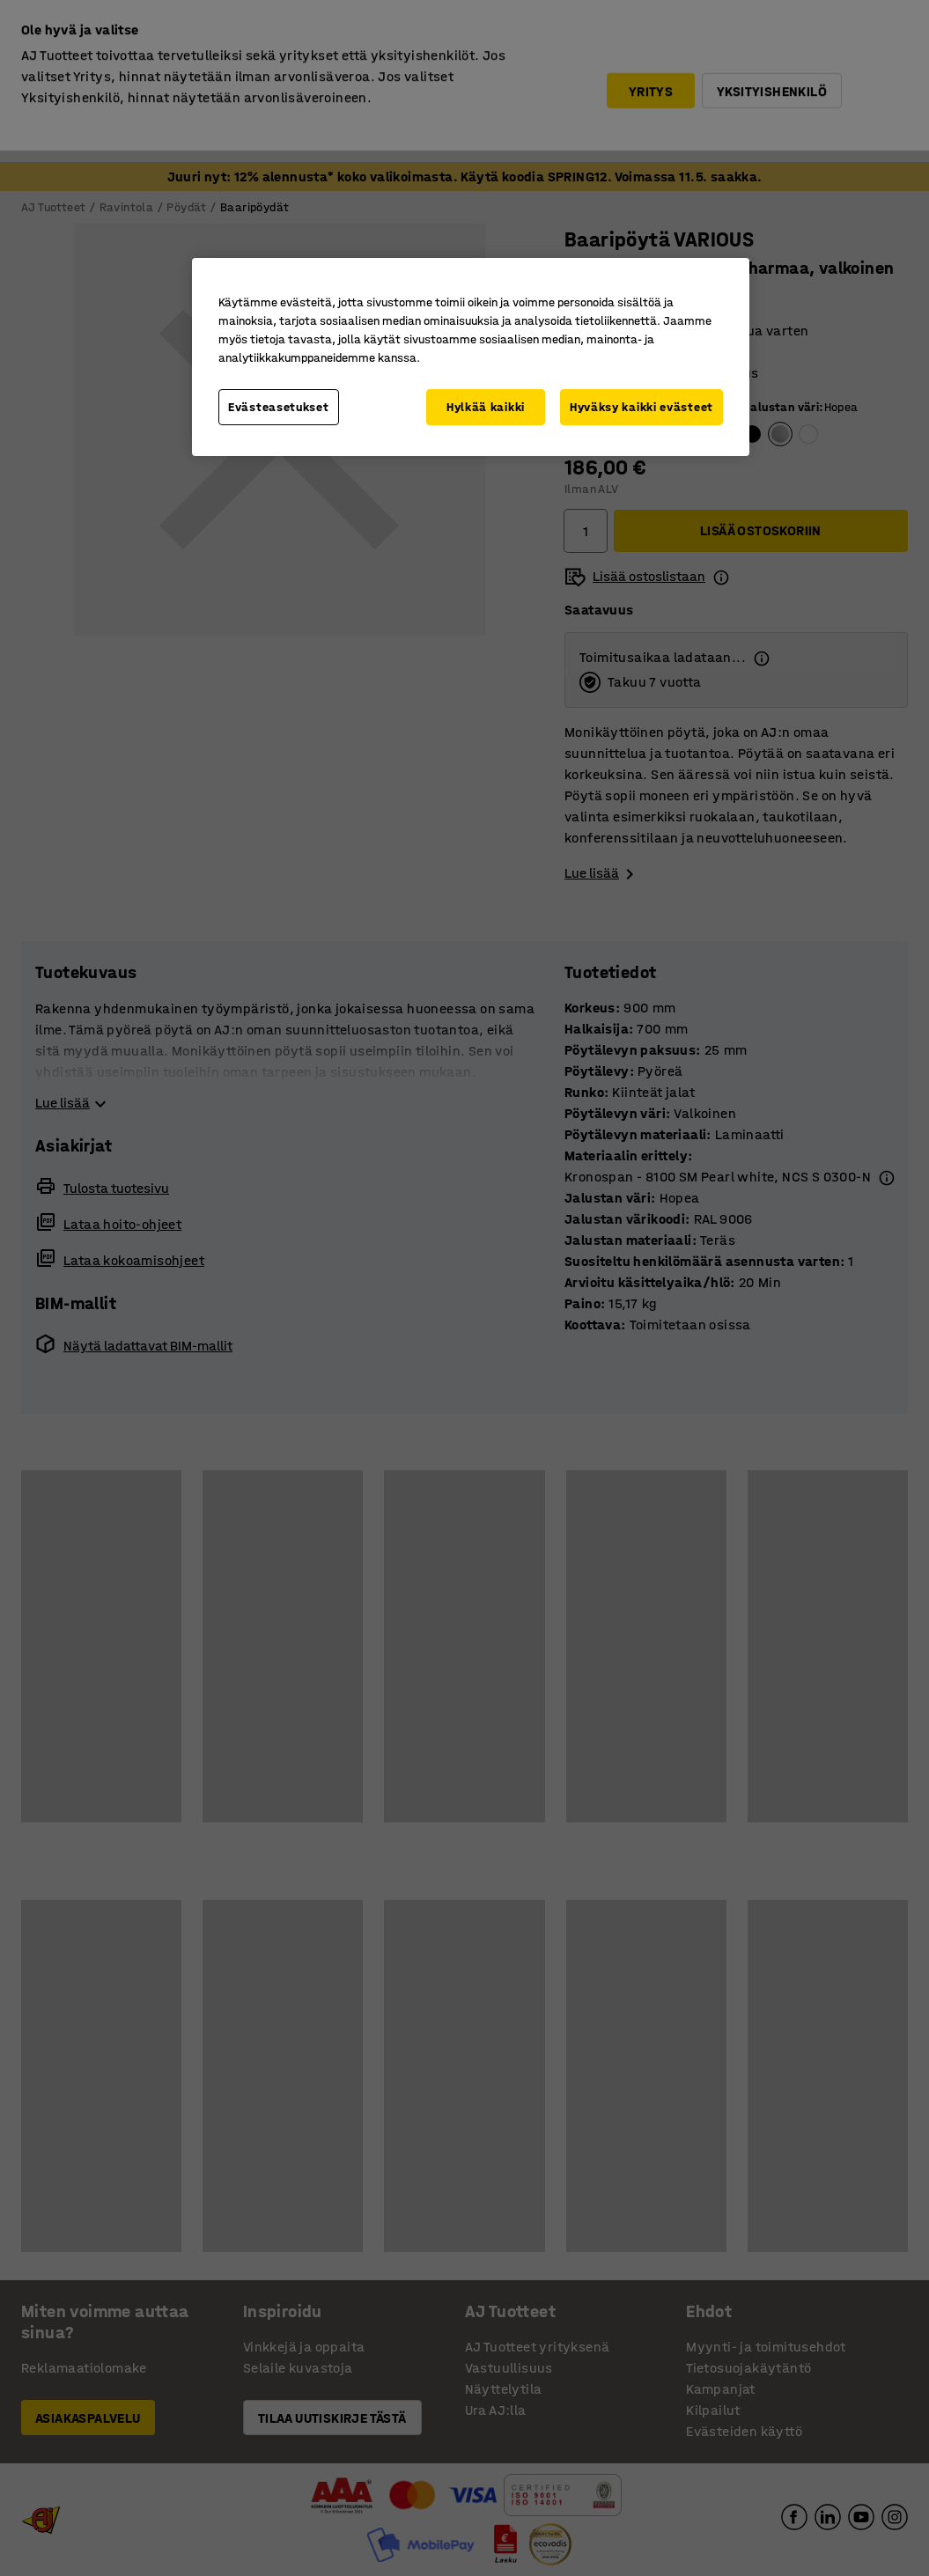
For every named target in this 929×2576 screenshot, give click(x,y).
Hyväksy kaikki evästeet (641, 407)
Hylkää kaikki (485, 407)
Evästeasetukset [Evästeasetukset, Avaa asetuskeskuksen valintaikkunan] (278, 407)
